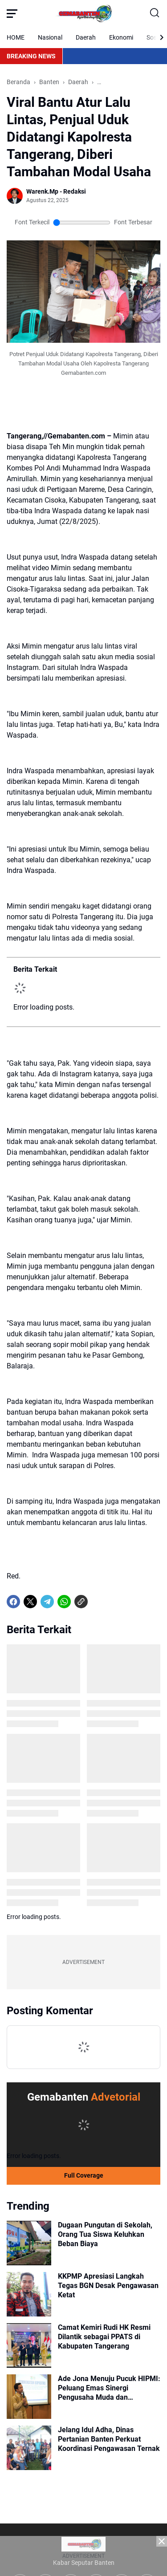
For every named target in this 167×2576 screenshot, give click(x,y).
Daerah (86, 37)
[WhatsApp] (64, 1601)
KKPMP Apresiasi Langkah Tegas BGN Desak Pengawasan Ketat (108, 2285)
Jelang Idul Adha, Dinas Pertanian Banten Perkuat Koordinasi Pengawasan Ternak (109, 2439)
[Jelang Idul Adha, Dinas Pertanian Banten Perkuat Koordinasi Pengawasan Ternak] (29, 2448)
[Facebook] (13, 1601)
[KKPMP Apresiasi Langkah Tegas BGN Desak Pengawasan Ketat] (29, 2294)
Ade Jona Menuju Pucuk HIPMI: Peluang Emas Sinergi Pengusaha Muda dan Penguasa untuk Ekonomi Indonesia (109, 2388)
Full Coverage (83, 2175)
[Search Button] (155, 13)
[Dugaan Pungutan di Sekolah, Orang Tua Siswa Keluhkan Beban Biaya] (29, 2243)
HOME (15, 37)
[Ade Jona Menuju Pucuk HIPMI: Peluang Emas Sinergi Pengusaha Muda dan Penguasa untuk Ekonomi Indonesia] (29, 2396)
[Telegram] (47, 1601)
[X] (30, 1601)
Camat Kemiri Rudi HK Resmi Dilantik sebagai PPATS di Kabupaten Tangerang (104, 2336)
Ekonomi (121, 37)
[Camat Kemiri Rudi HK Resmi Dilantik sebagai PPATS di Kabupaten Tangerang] (29, 2345)
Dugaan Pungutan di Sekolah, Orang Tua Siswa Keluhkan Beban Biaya (105, 2234)
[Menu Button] (12, 13)
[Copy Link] (81, 1601)
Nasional (50, 37)
